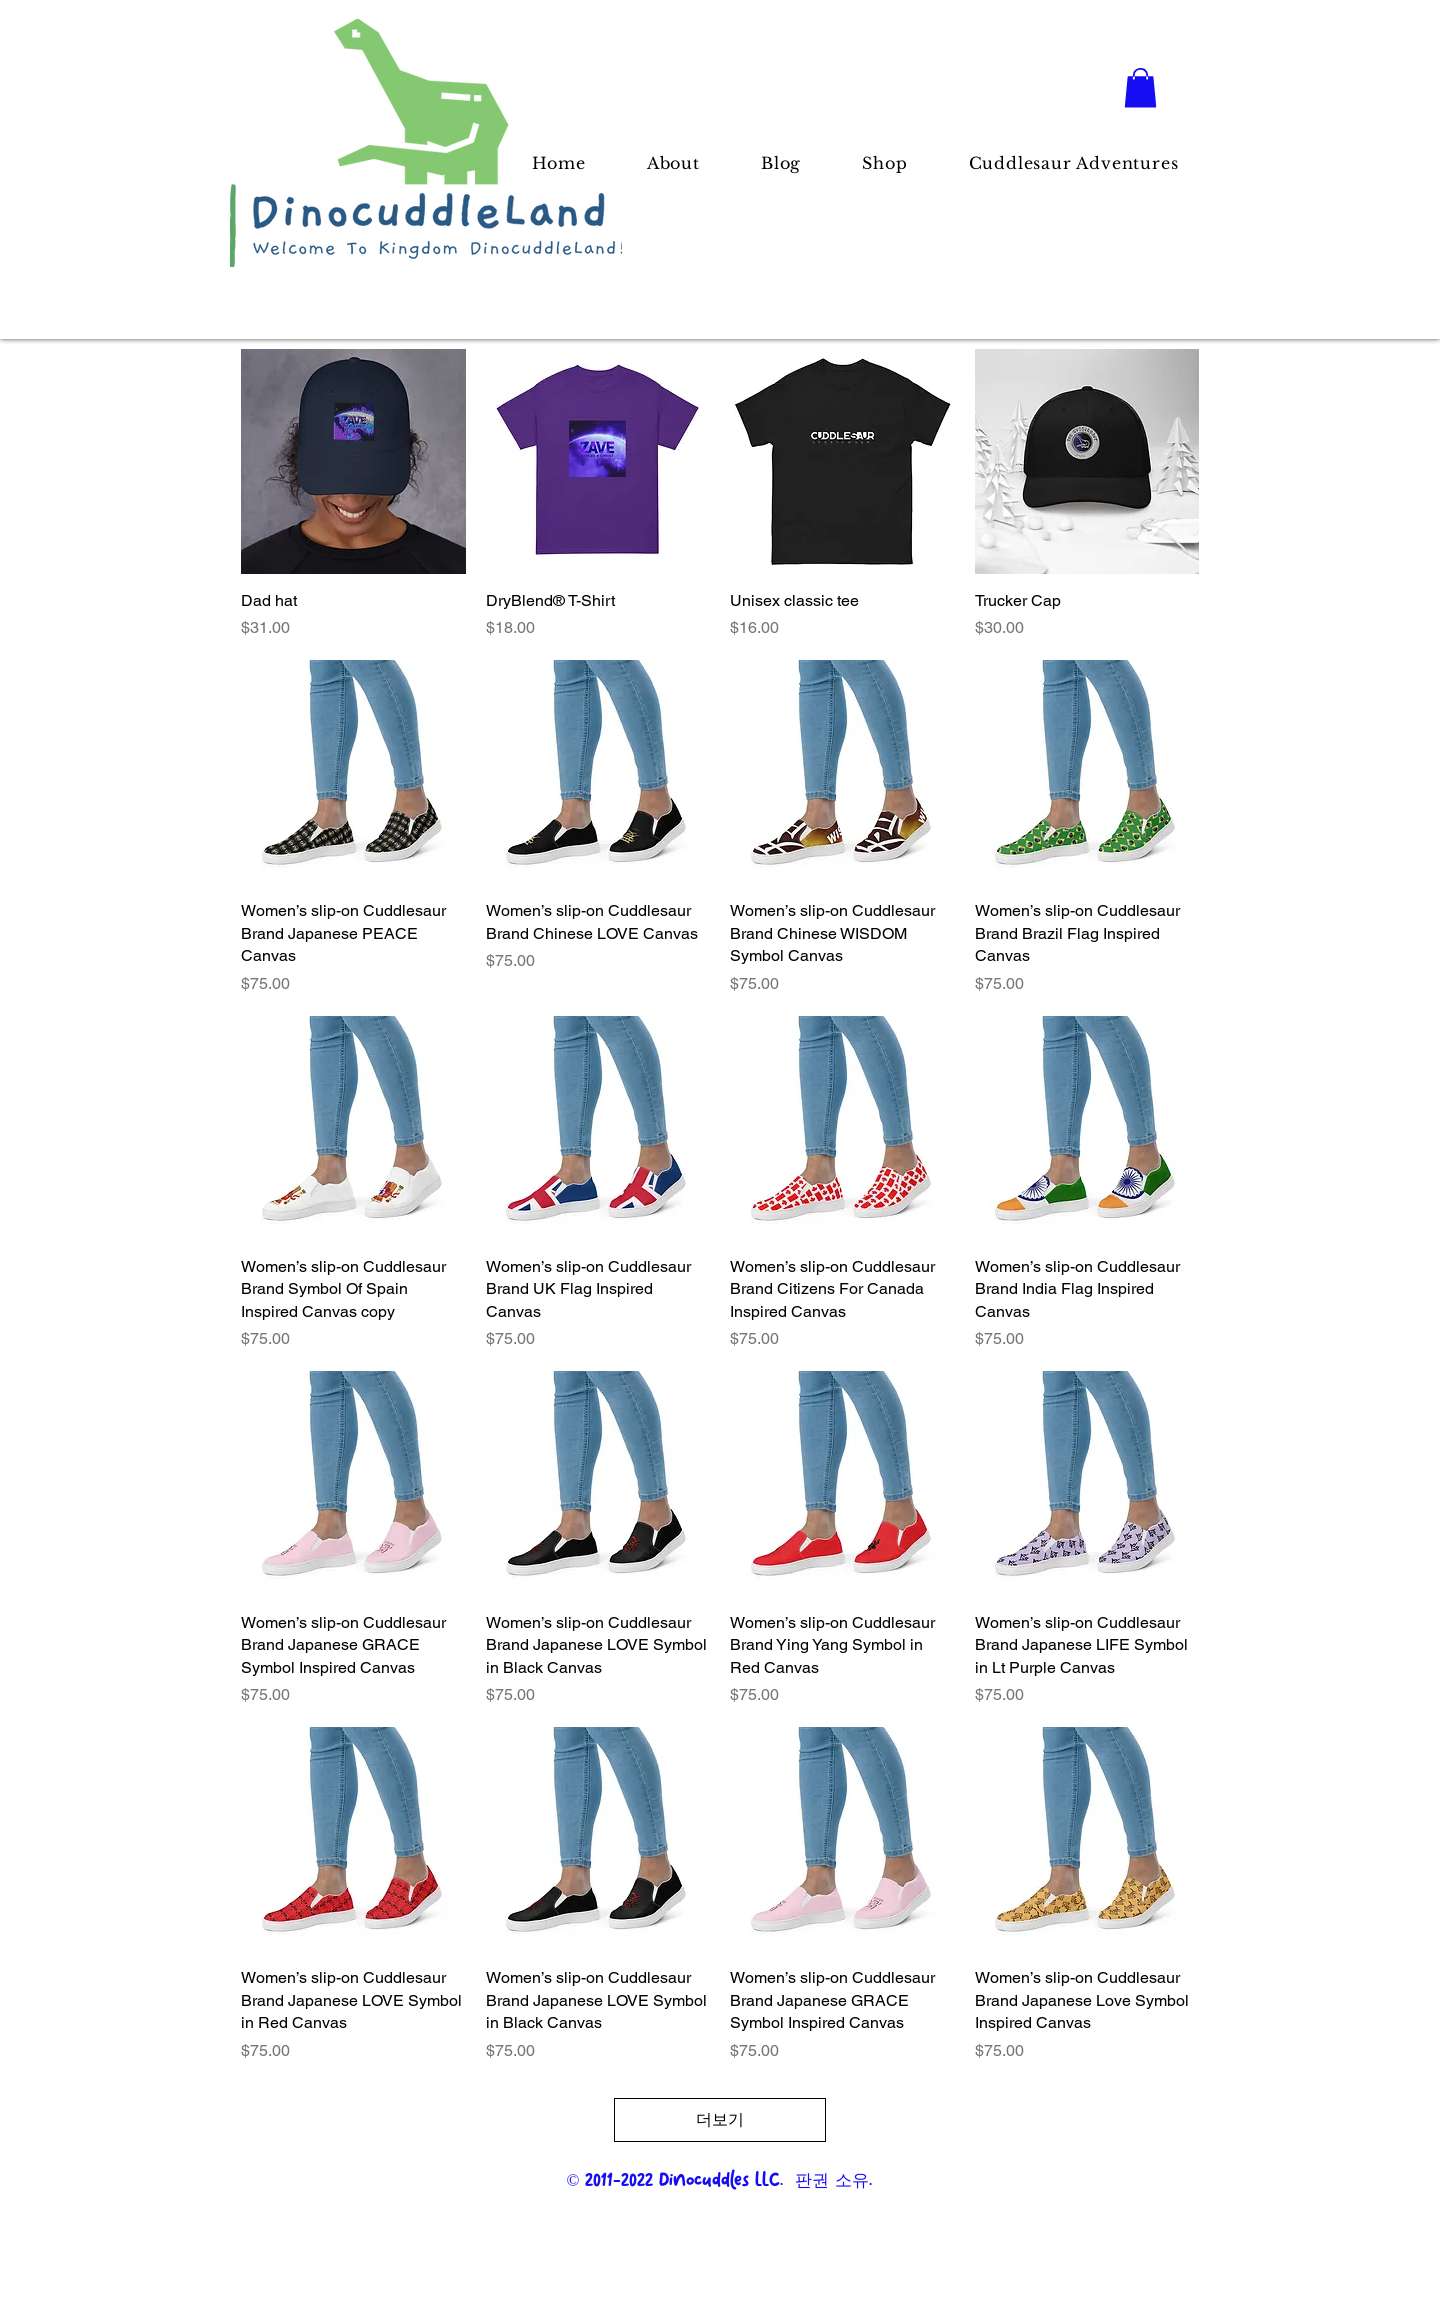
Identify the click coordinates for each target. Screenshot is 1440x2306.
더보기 (720, 2119)
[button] (1140, 87)
